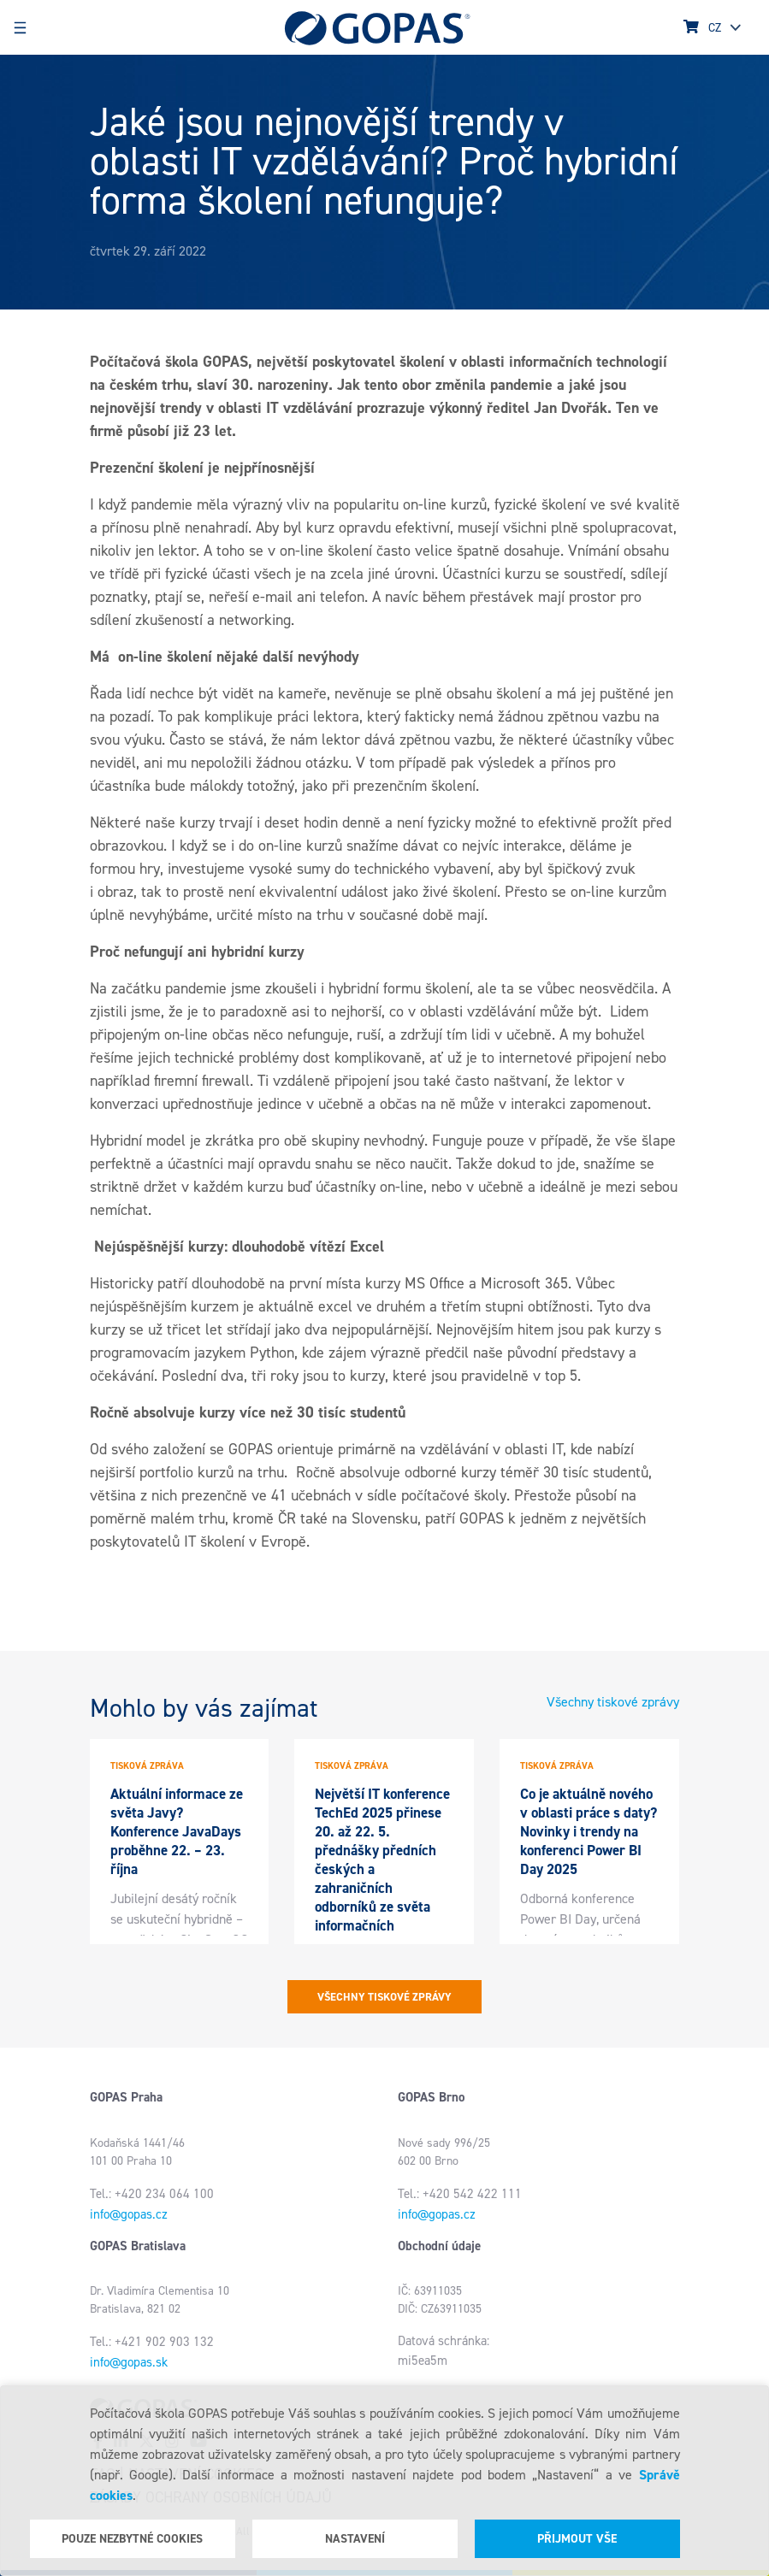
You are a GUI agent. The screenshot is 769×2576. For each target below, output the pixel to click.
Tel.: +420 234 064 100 (152, 2193)
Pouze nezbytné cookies (132, 2539)
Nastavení (355, 2539)
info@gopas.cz (129, 2214)
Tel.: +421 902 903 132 (152, 2341)
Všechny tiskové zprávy (613, 1702)
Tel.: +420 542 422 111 (460, 2193)
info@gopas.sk (129, 2362)
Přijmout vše (577, 2539)
